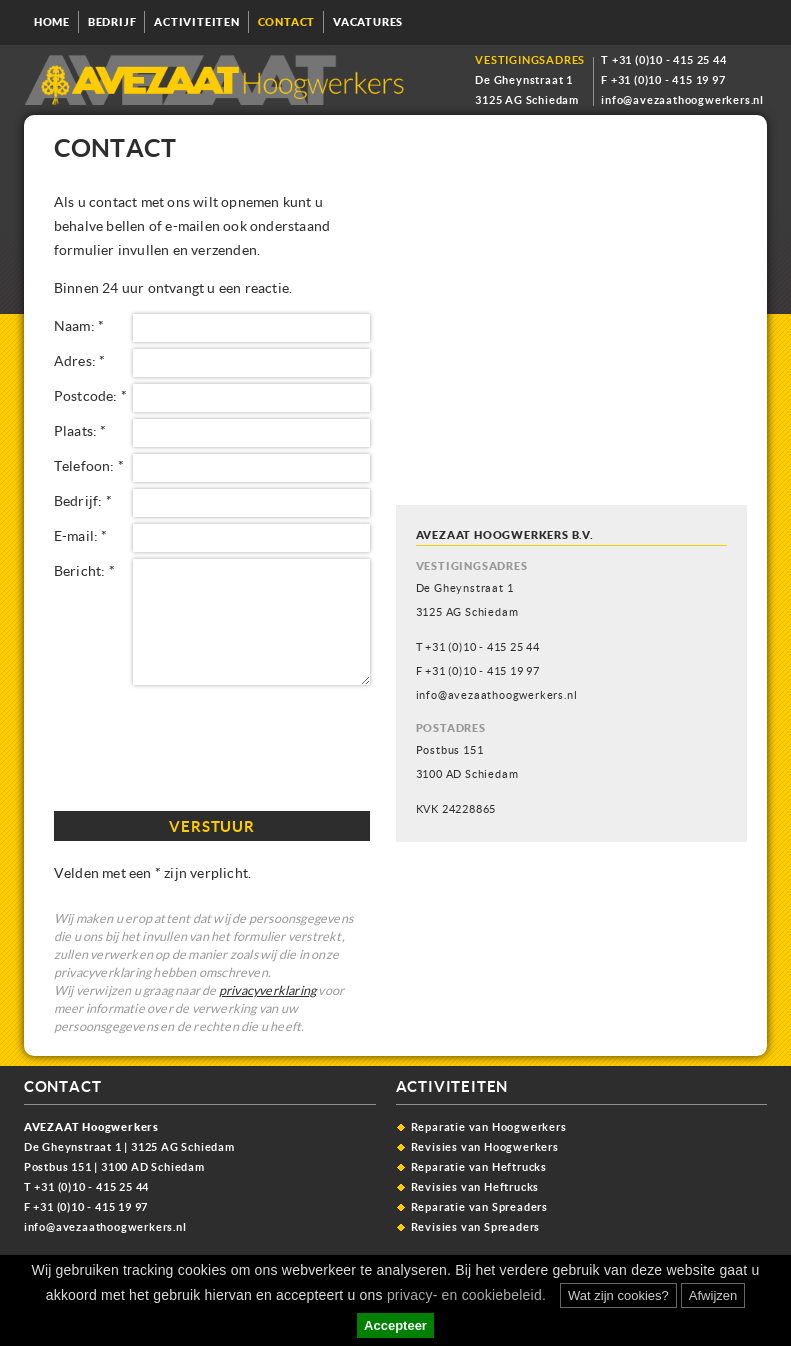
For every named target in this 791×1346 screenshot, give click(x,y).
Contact (287, 22)
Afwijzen (713, 1295)
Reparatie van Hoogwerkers (489, 1126)
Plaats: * (80, 430)
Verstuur (211, 826)
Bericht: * (84, 570)
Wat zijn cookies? (618, 1295)
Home (52, 22)
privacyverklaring (267, 990)
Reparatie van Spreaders (479, 1206)
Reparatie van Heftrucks (479, 1166)
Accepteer (395, 1325)
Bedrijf (112, 22)
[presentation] (206, 746)
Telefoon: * (89, 465)
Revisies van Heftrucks (475, 1186)
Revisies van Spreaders (476, 1226)
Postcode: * (90, 395)
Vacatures (368, 22)
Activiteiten (197, 22)
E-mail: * (81, 535)
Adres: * (80, 360)
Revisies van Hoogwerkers (485, 1146)
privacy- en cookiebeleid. (464, 1295)
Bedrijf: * (83, 500)
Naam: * (79, 325)
